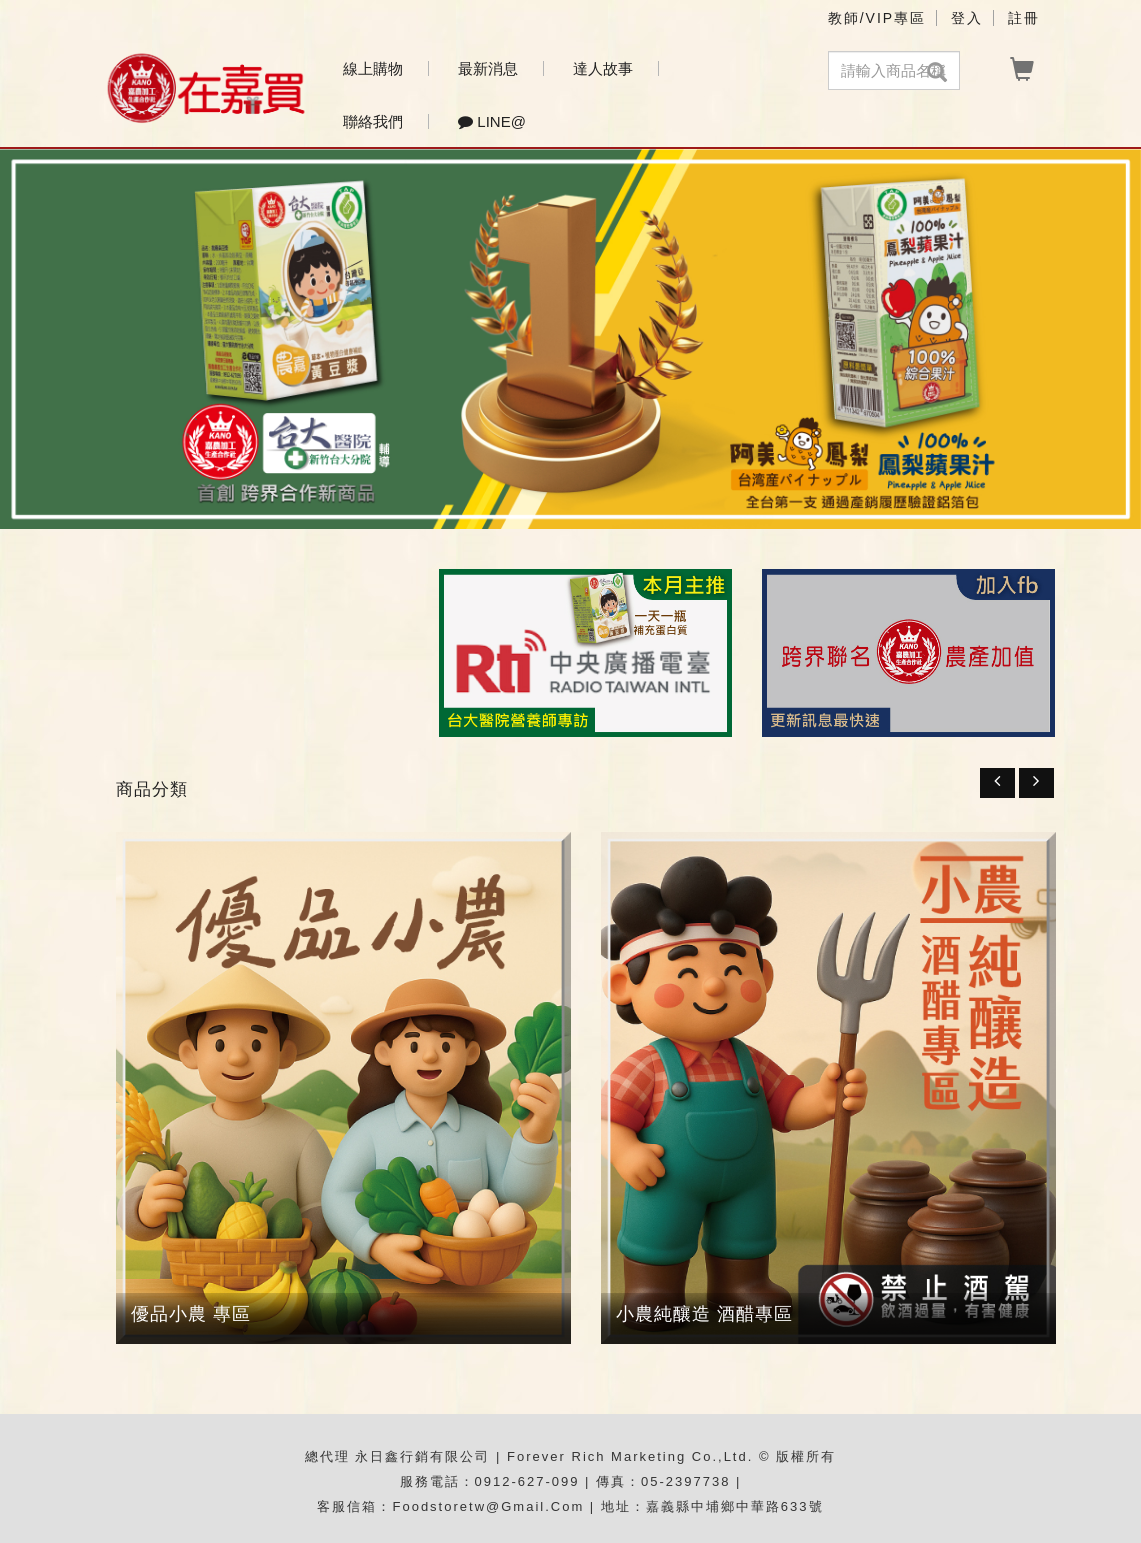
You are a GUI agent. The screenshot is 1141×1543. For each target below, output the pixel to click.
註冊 (1024, 18)
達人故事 (603, 68)
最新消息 (488, 68)
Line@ (492, 121)
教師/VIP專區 (877, 18)
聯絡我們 (373, 121)
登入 (967, 18)
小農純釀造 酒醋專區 (704, 1314)
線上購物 (373, 68)
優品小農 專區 (191, 1314)
